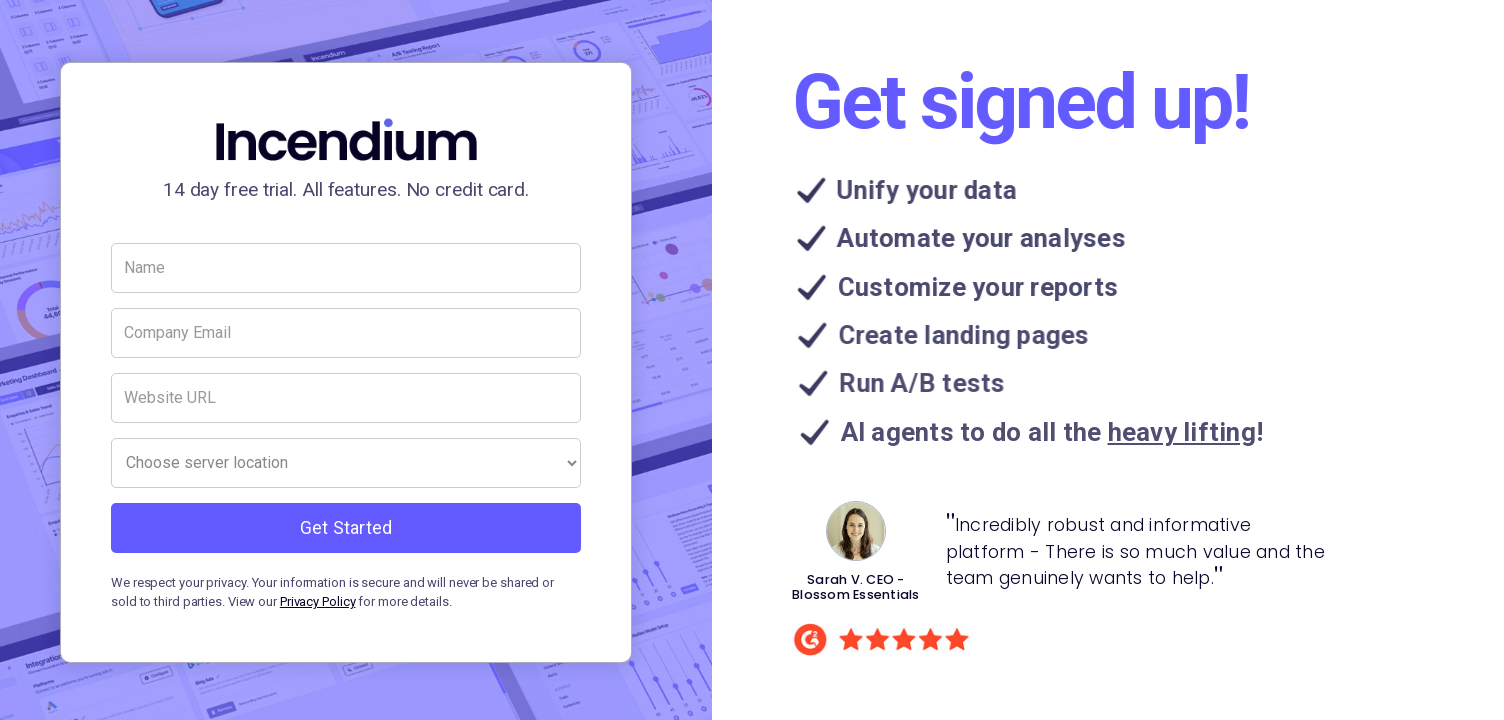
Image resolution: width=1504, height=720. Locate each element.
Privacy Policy (318, 601)
